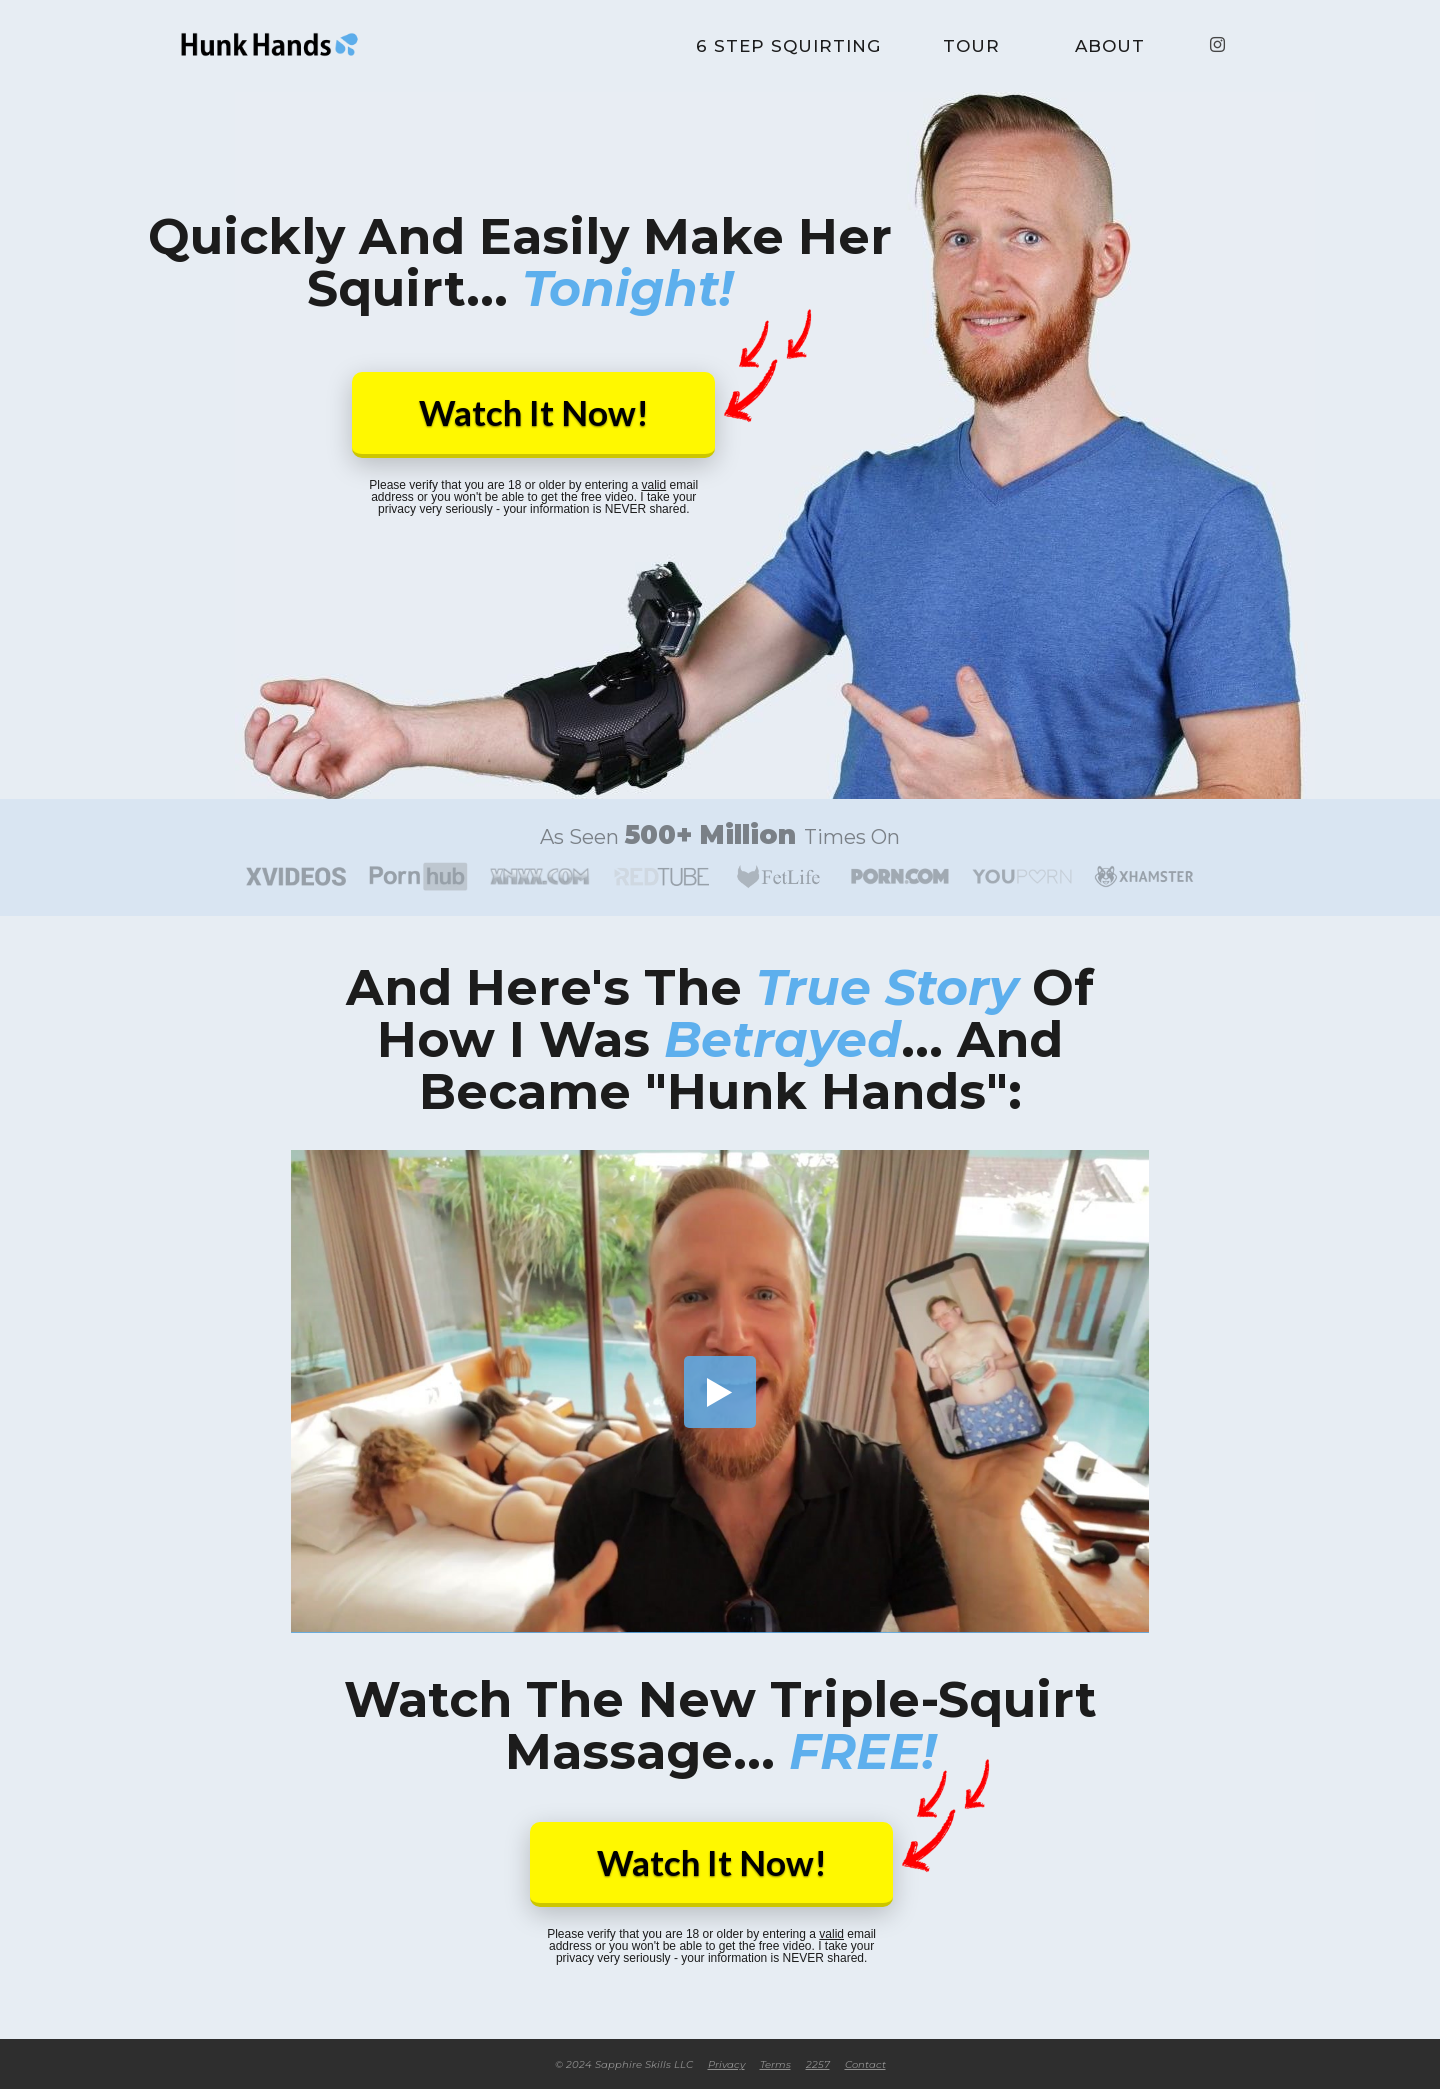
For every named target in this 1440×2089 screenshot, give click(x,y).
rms (775, 2065)
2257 (818, 2065)
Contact (865, 2065)
